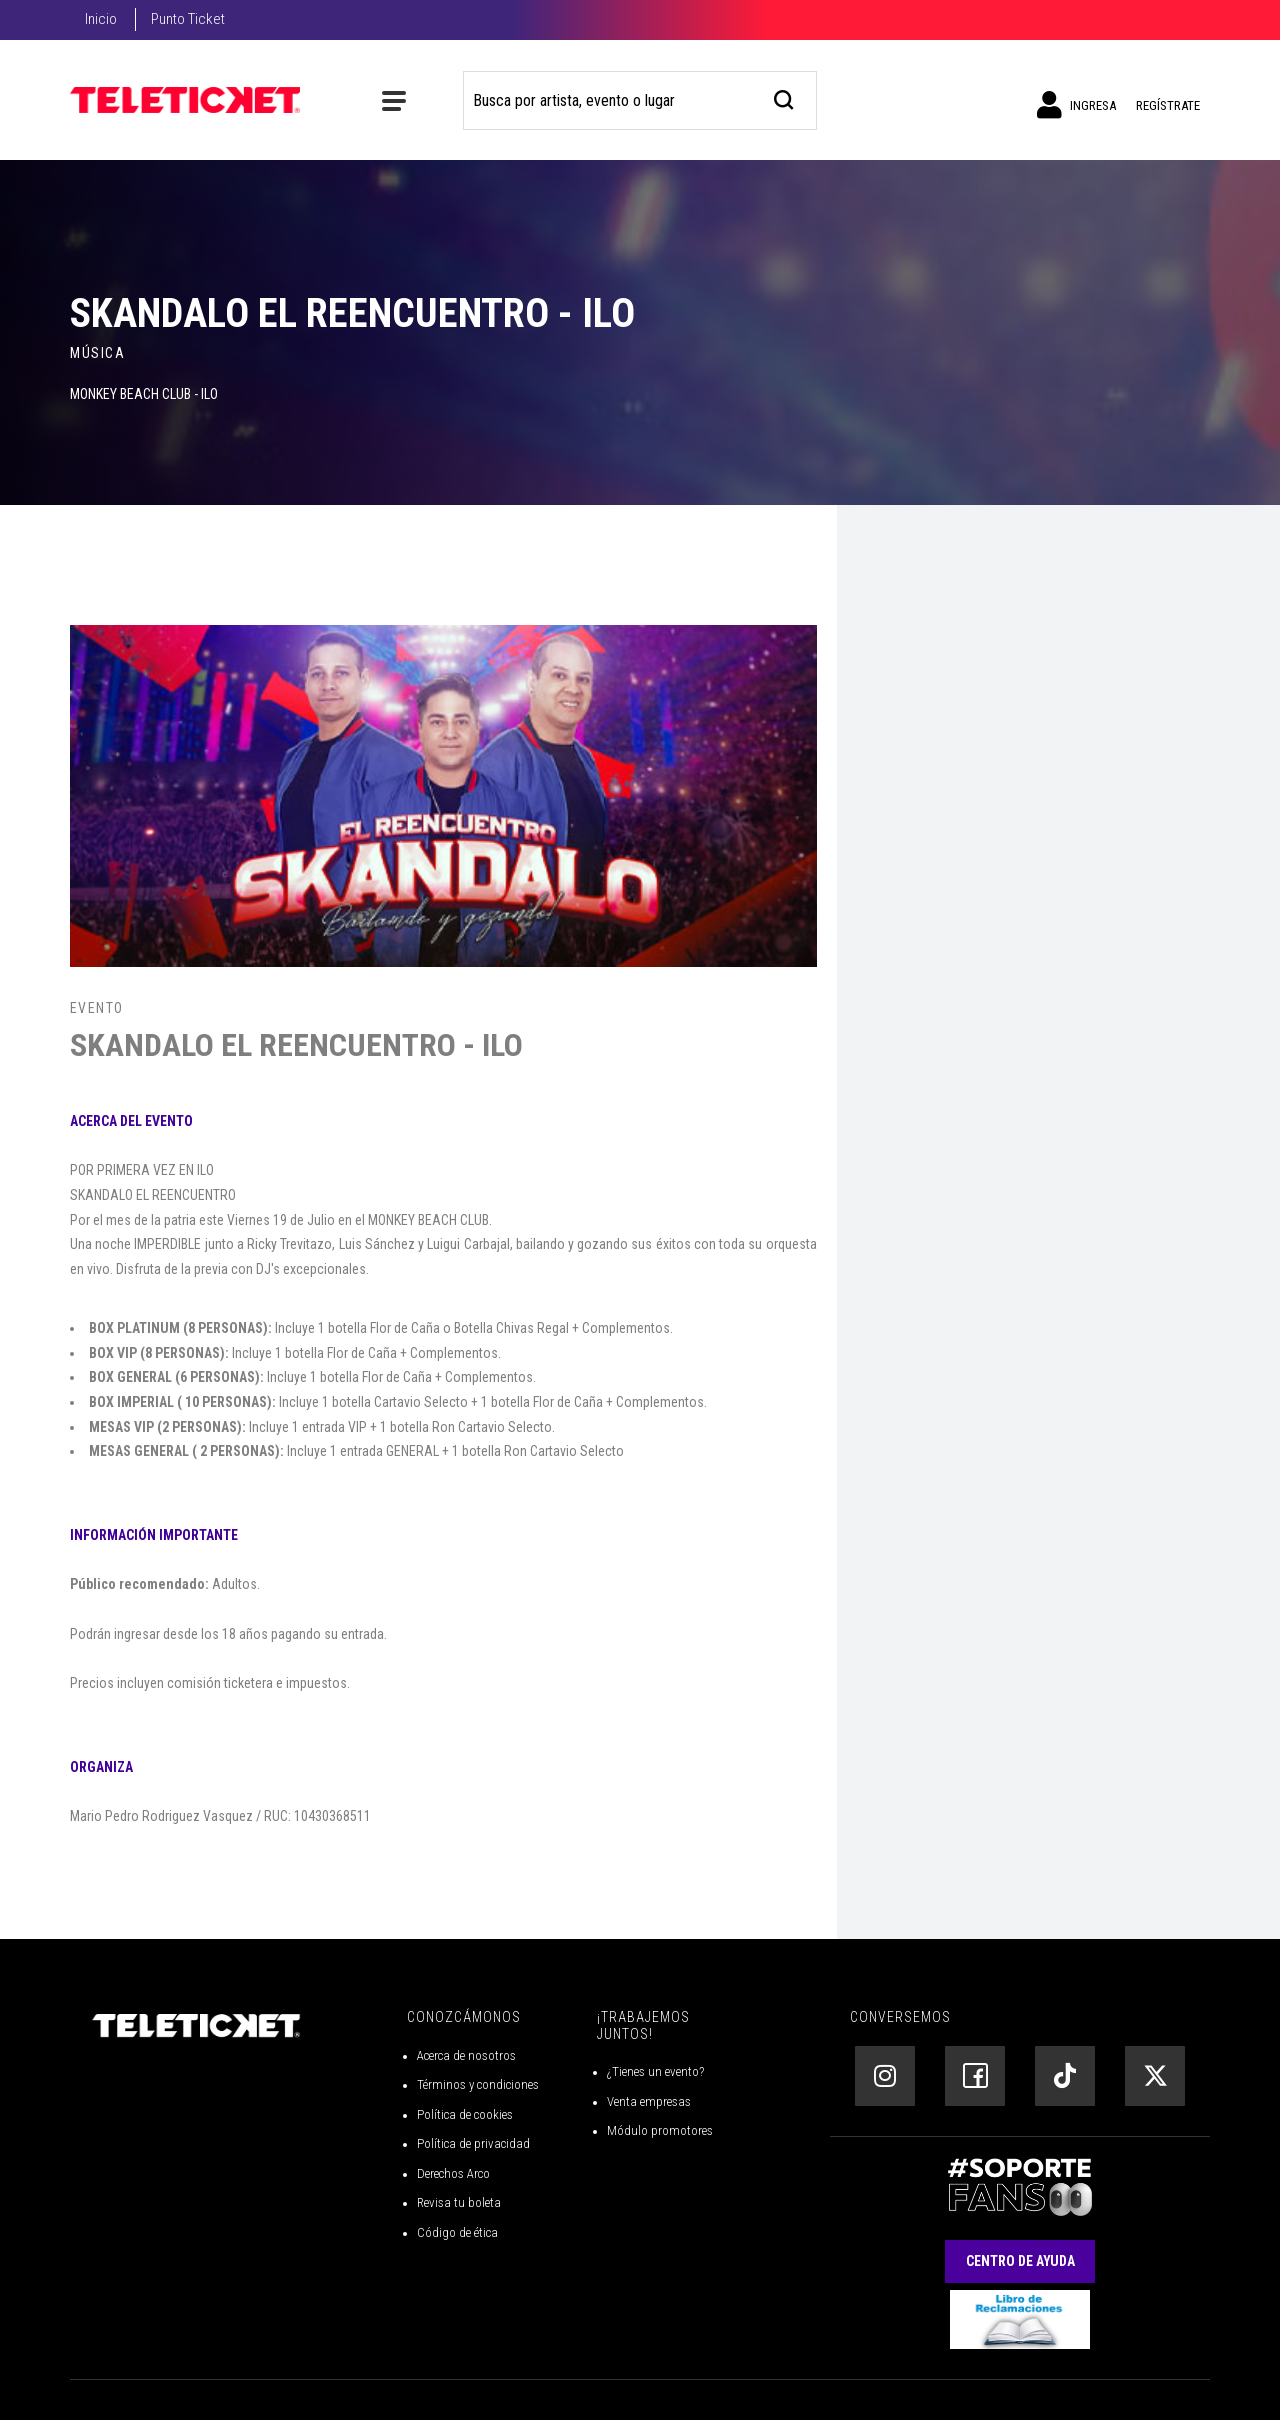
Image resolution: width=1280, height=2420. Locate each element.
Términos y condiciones (478, 2084)
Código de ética (457, 2232)
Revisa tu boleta (459, 2202)
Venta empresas (649, 2101)
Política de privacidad (473, 2143)
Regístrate (1168, 105)
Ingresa (1076, 105)
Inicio (101, 19)
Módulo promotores (660, 2130)
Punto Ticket (188, 19)
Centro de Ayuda (1020, 2261)
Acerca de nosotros (466, 2055)
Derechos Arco (453, 2173)
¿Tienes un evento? (655, 2071)
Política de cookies (465, 2114)
